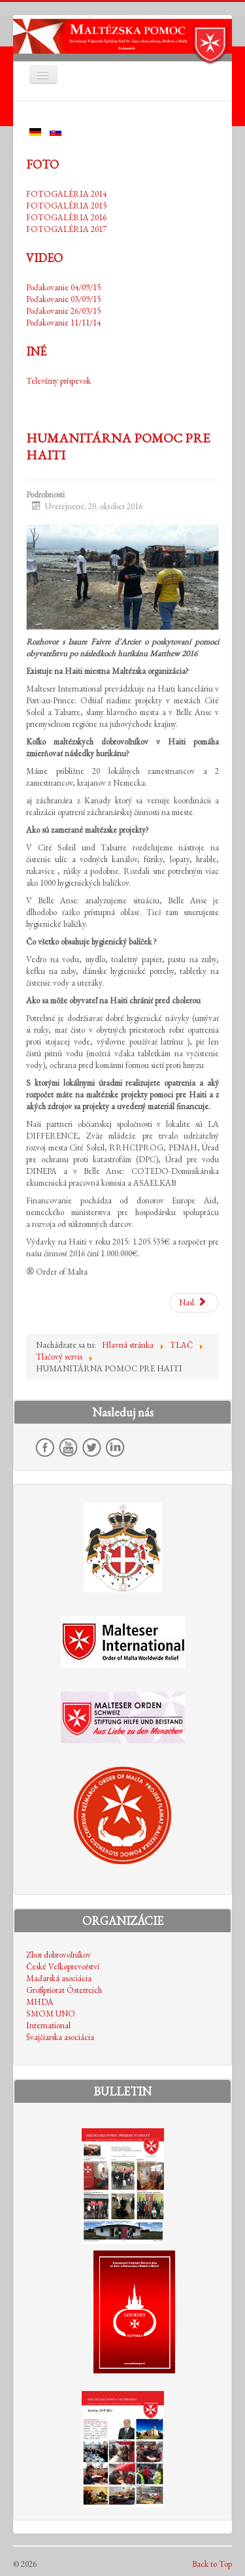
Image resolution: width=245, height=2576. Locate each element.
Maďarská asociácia (58, 1978)
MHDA (40, 2001)
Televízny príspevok (58, 380)
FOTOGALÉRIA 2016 (66, 217)
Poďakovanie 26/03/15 (63, 310)
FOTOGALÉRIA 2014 (66, 193)
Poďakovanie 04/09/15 (63, 287)
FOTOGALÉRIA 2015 (66, 205)
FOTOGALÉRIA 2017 (66, 229)
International (48, 2025)
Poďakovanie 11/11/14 (63, 322)
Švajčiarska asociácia (60, 2037)
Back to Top (212, 2563)
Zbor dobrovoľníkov (58, 1954)
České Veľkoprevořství (62, 1966)
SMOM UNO (50, 2013)
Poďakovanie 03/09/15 (63, 299)
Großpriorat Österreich (64, 1990)
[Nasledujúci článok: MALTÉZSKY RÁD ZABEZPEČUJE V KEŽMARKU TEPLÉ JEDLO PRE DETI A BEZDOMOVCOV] (194, 1303)
